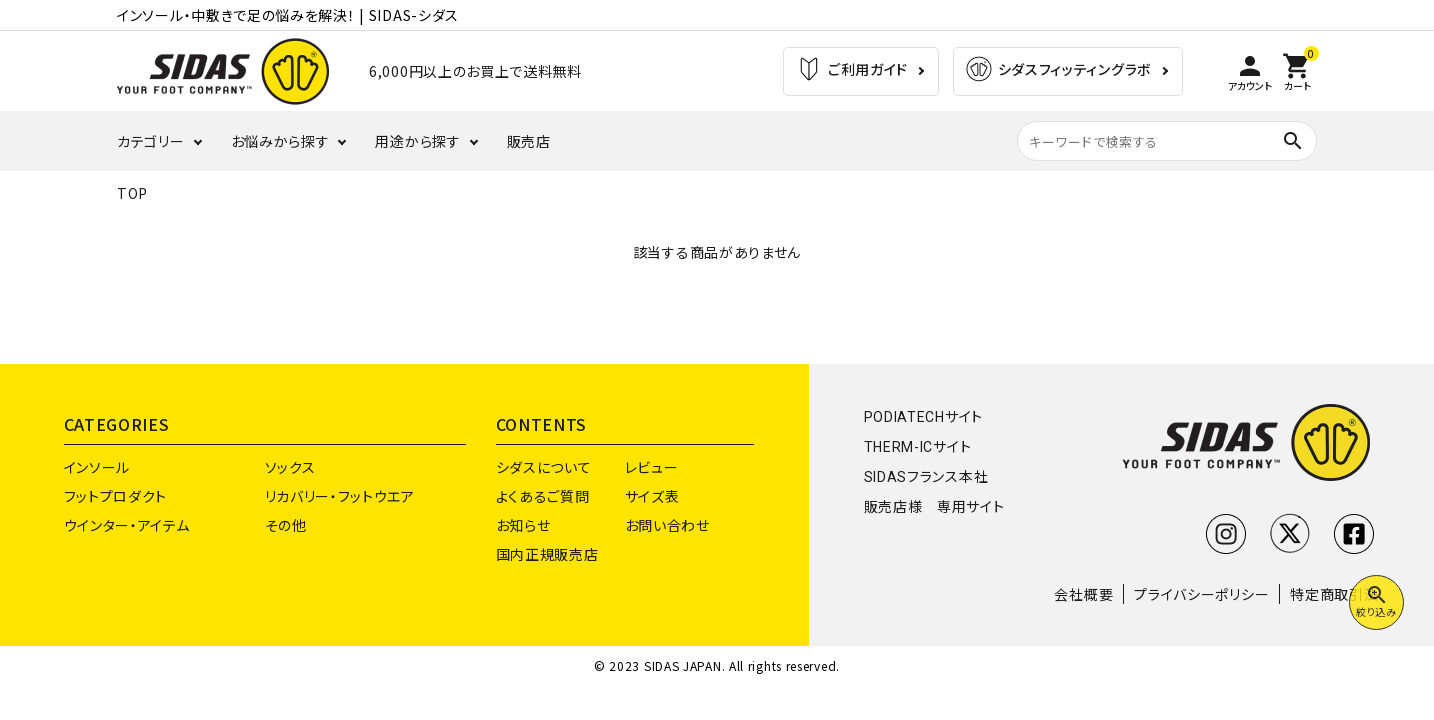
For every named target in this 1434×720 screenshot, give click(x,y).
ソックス (290, 467)
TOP (132, 193)
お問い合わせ (667, 525)
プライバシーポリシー (1201, 594)
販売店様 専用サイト (934, 507)
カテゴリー (151, 141)
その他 (286, 525)
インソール (97, 467)
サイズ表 (652, 496)
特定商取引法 (1334, 594)
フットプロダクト (116, 496)
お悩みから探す (280, 141)
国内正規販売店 (547, 554)
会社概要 (1083, 594)
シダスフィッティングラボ (1058, 71)
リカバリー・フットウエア (340, 496)
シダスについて (544, 467)
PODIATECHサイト (923, 417)
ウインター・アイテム (127, 525)
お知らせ (523, 525)
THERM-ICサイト (918, 447)
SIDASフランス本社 (926, 477)
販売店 (529, 141)
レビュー (652, 467)
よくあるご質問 (543, 496)
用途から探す (417, 141)
